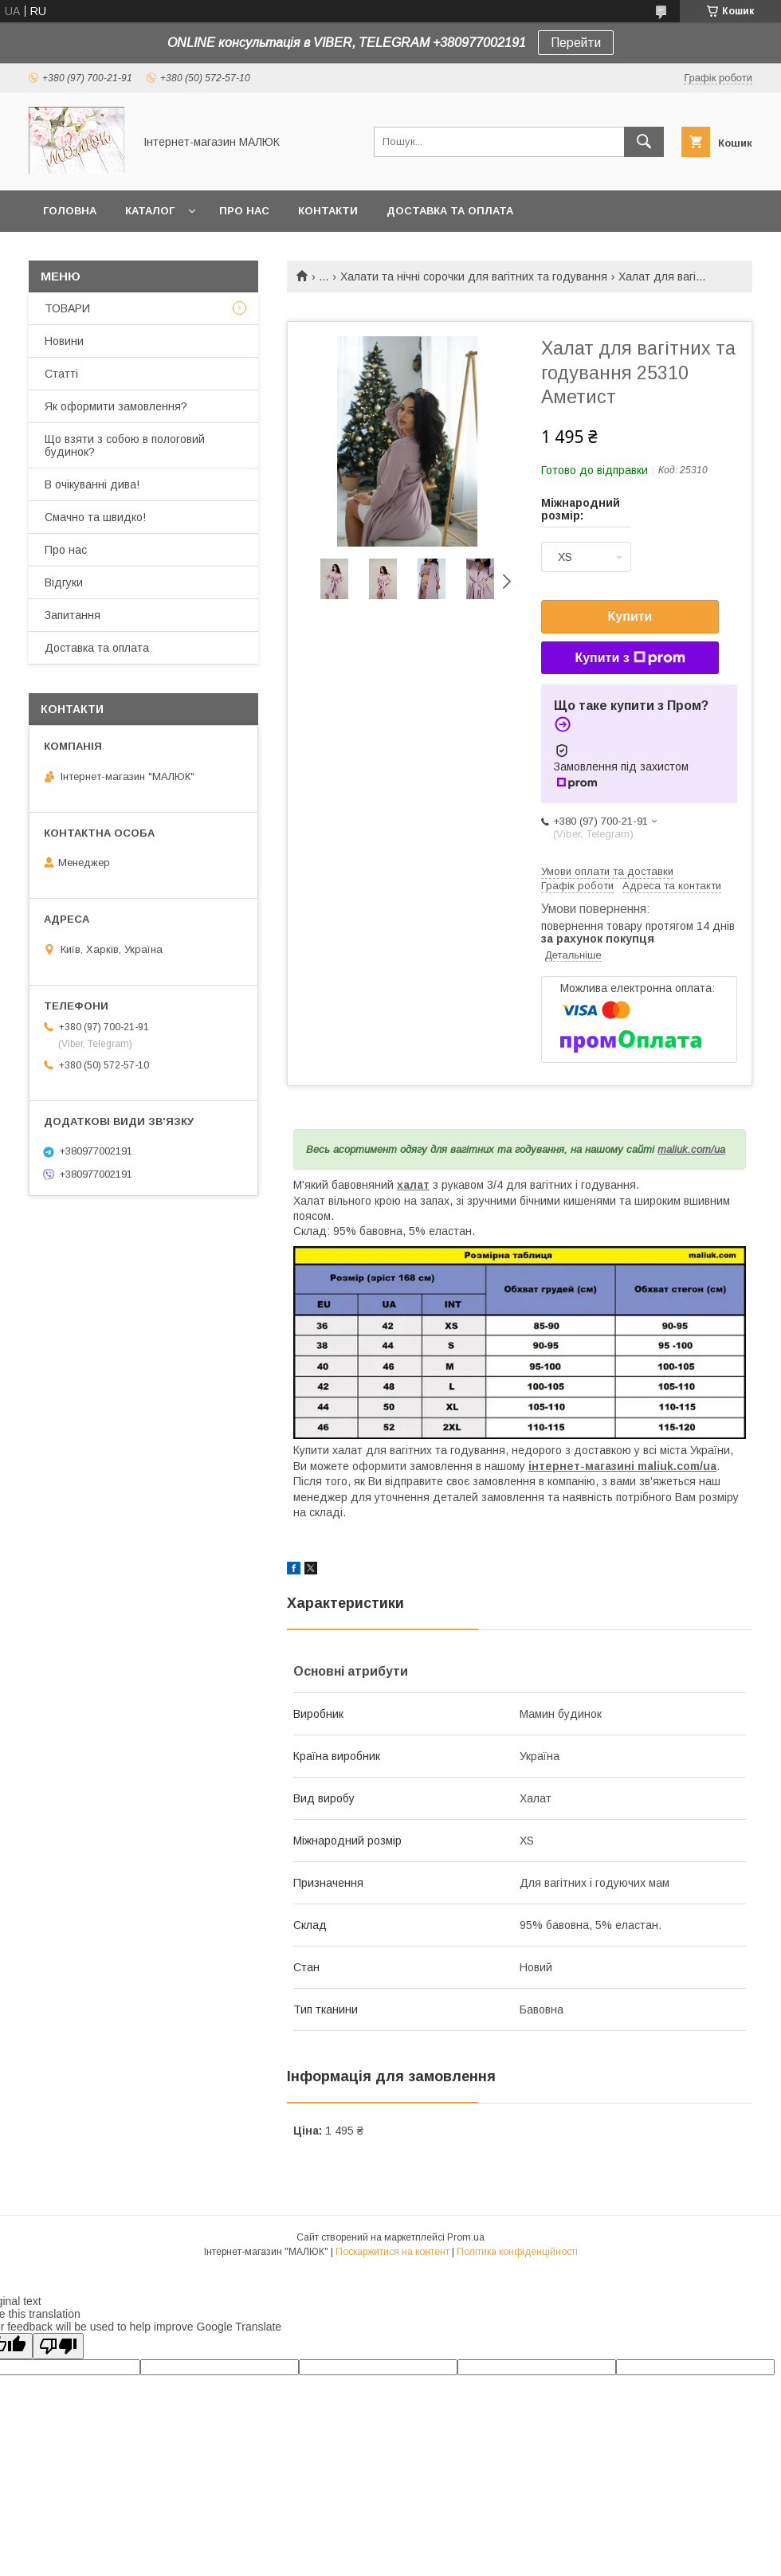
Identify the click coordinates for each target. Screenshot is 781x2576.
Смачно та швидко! (95, 517)
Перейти (576, 42)
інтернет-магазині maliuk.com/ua (622, 1466)
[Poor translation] (58, 2346)
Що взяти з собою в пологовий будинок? (125, 445)
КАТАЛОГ (150, 211)
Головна (69, 211)
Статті (61, 373)
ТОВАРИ (67, 308)
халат (413, 1184)
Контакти (328, 211)
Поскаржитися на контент (392, 2251)
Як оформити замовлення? (116, 406)
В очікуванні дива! (92, 484)
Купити (630, 616)
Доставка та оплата (450, 211)
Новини (64, 341)
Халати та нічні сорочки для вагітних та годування (473, 276)
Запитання (72, 615)
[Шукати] (644, 142)
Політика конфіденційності (517, 2251)
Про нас (244, 211)
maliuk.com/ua (691, 1149)
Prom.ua (466, 2237)
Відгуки (64, 582)
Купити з (630, 658)
